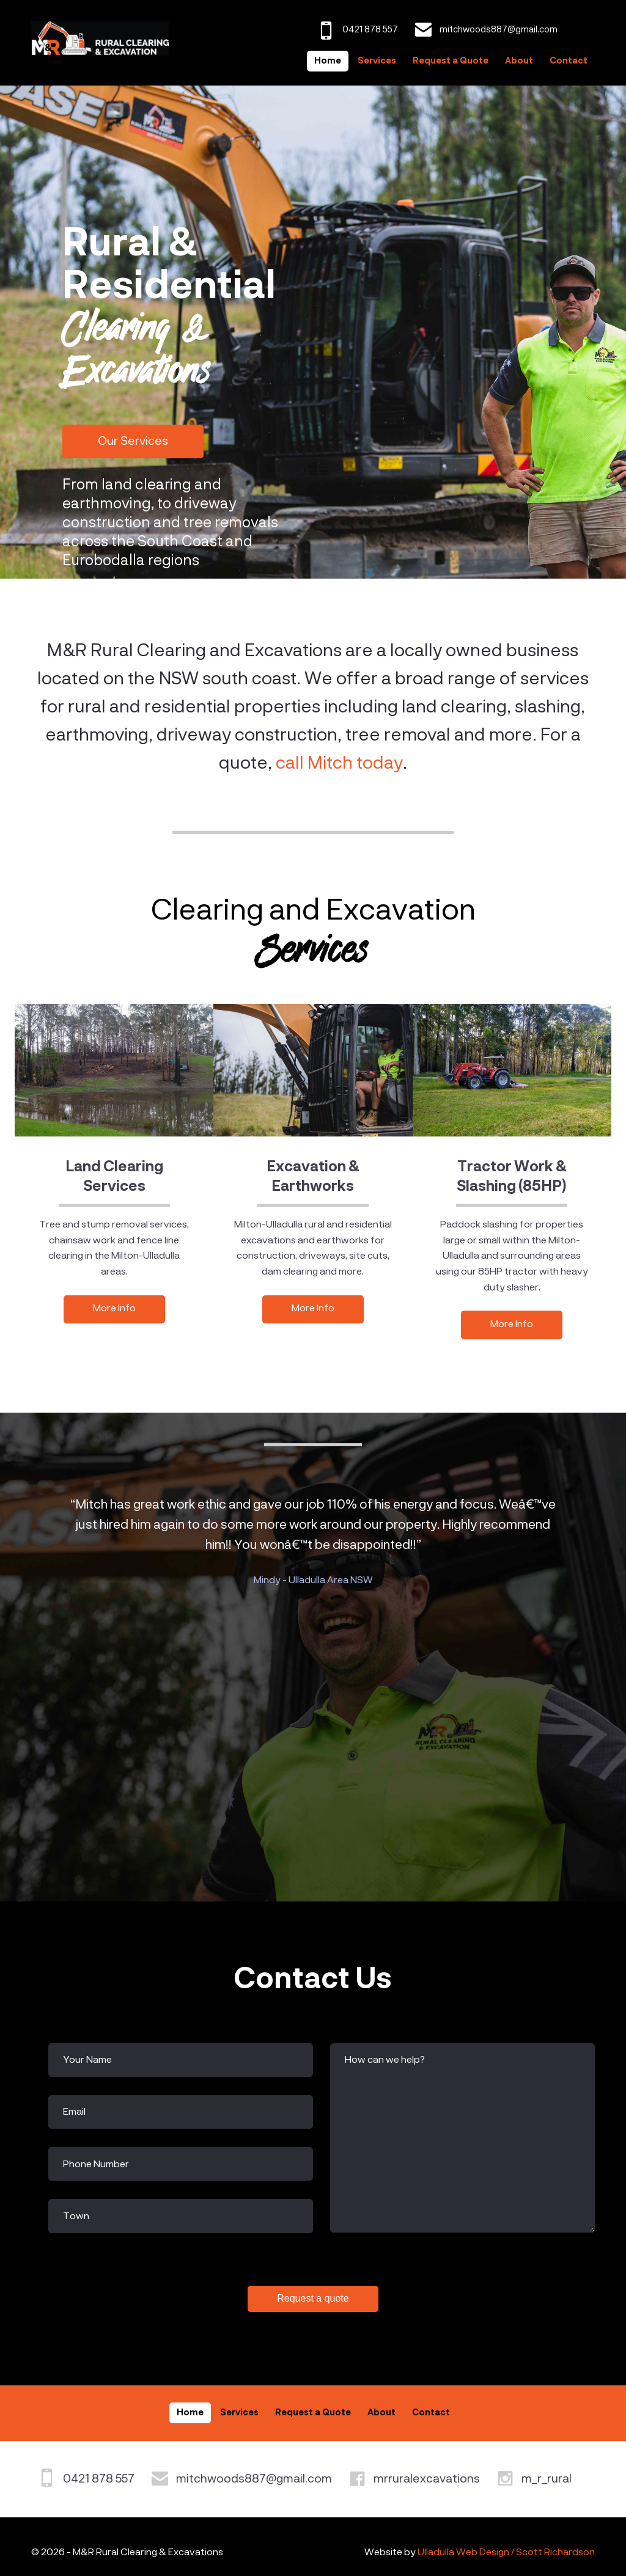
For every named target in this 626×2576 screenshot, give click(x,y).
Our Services (133, 441)
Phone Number (96, 2165)
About (519, 61)
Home (327, 61)
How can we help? (385, 2060)
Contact (568, 61)
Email (74, 2112)
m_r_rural (546, 2479)
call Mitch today (339, 763)
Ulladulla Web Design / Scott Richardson (506, 2553)
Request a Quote (450, 61)
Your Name (87, 2060)
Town (76, 2217)
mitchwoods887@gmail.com (254, 2479)
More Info (114, 1309)
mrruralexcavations (427, 2479)
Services (377, 61)
